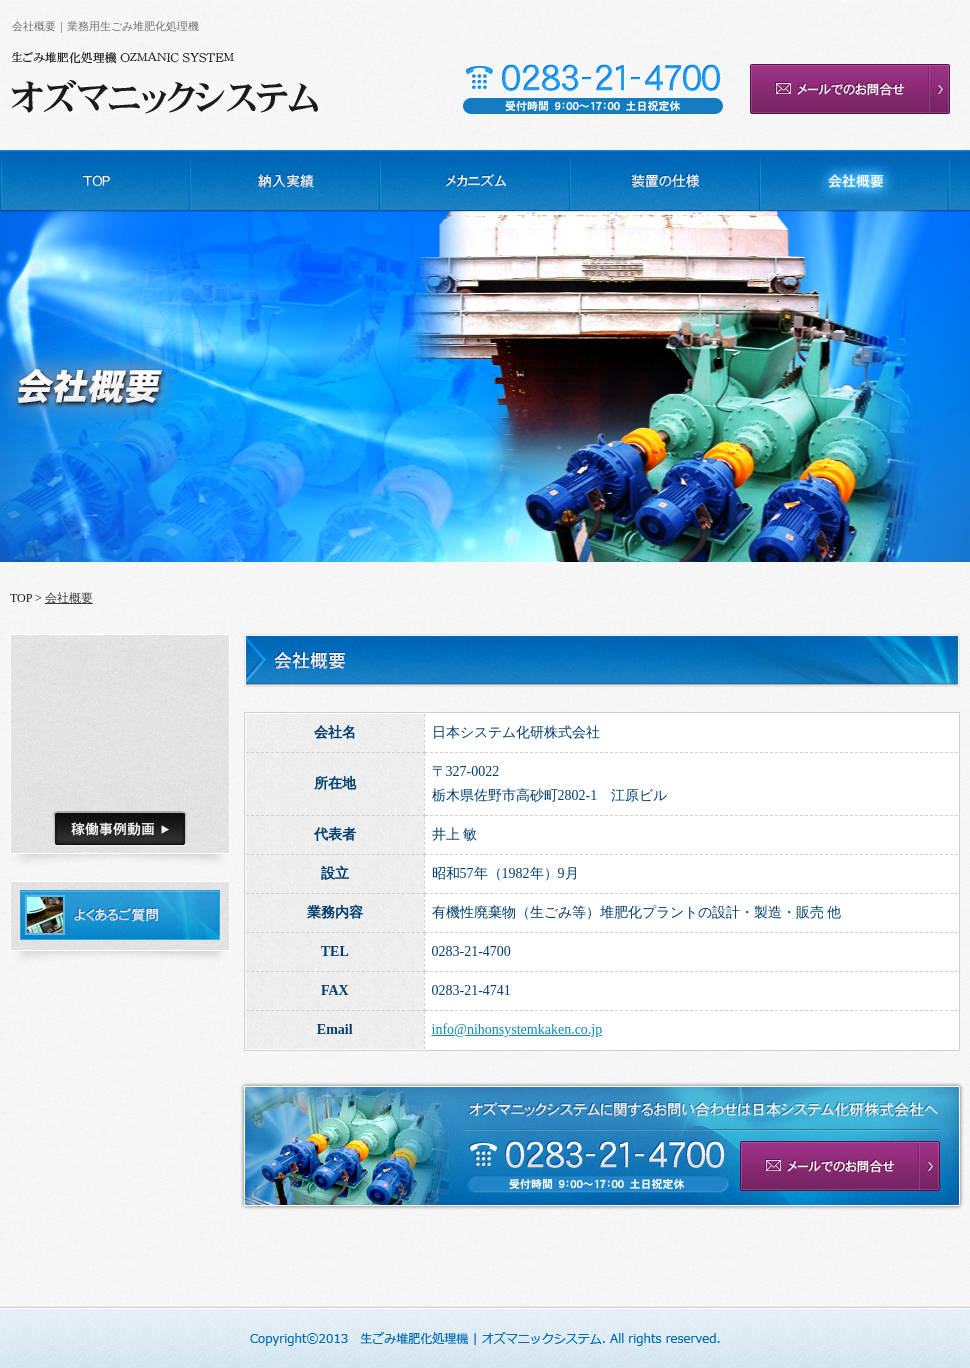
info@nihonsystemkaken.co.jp (517, 1029)
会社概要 (69, 598)
